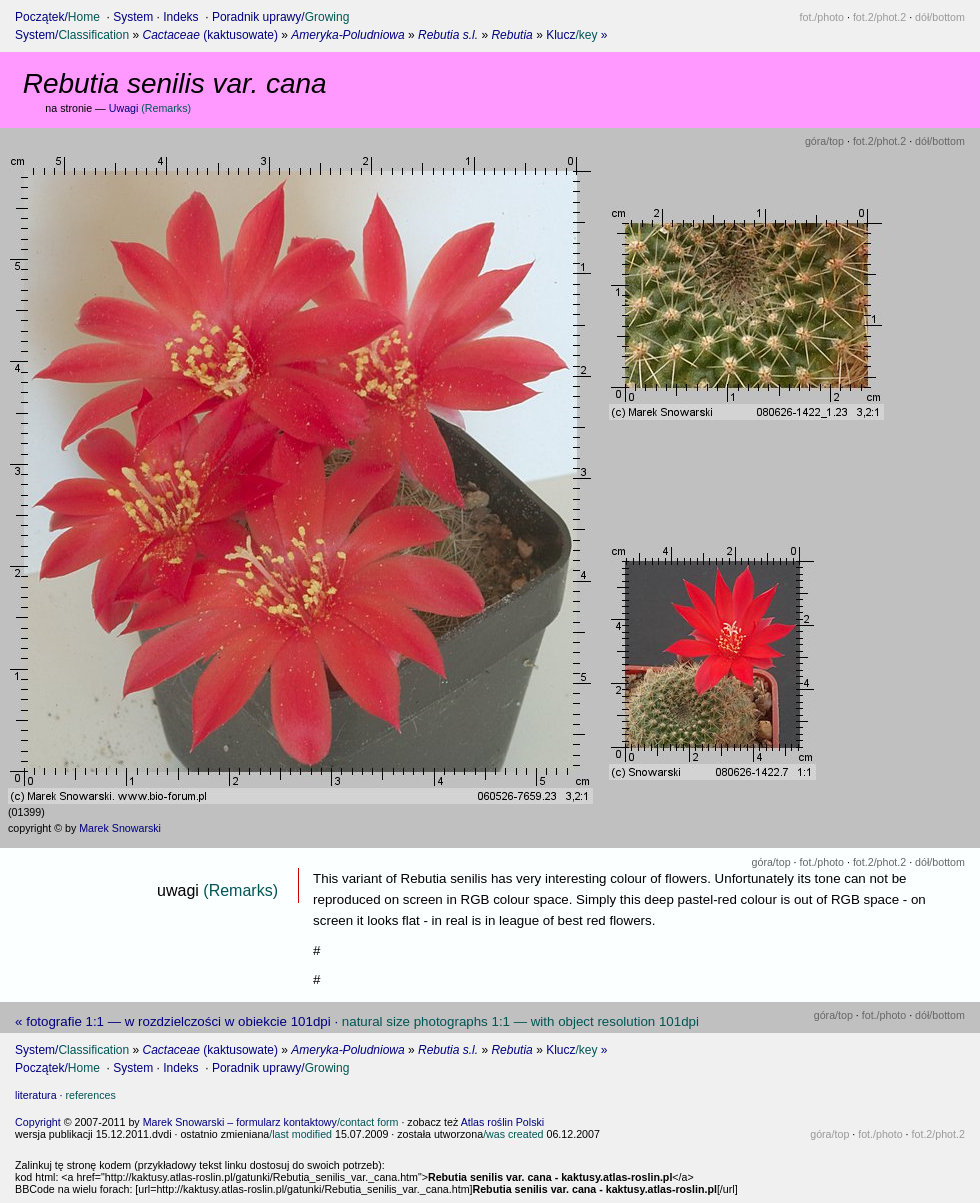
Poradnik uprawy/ (280, 17)
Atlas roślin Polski (503, 1122)
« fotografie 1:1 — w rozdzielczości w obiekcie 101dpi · (357, 1021)
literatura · (65, 1095)
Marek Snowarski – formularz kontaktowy (271, 1122)
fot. (822, 17)
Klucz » (576, 35)
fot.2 (879, 17)
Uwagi (150, 108)
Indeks (180, 17)
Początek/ (57, 17)
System (133, 17)
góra (824, 141)
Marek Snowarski (120, 828)
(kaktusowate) (210, 35)
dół (940, 17)
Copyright (38, 1122)
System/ (72, 35)
